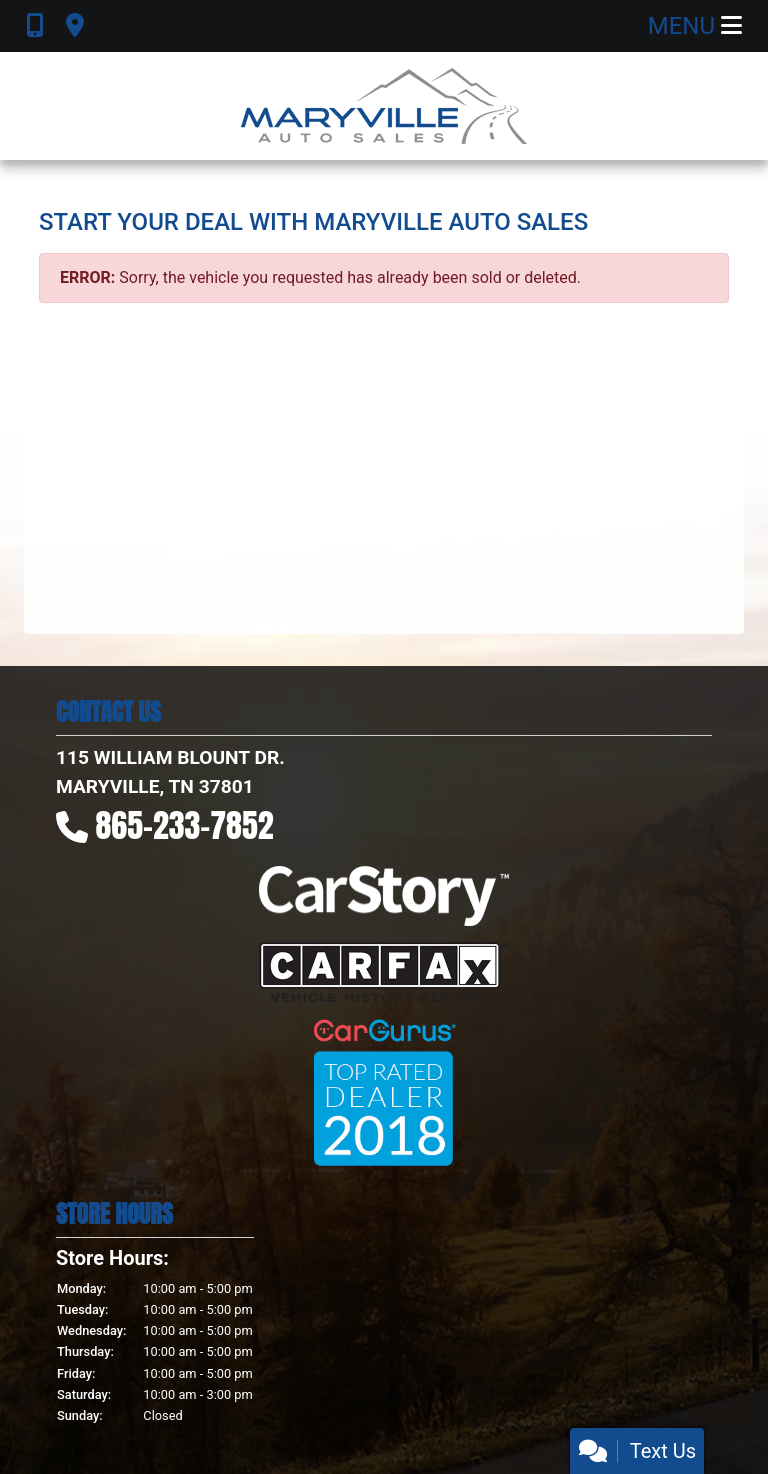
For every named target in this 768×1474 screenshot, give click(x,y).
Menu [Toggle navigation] (695, 26)
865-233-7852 (185, 825)
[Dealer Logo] (384, 106)
